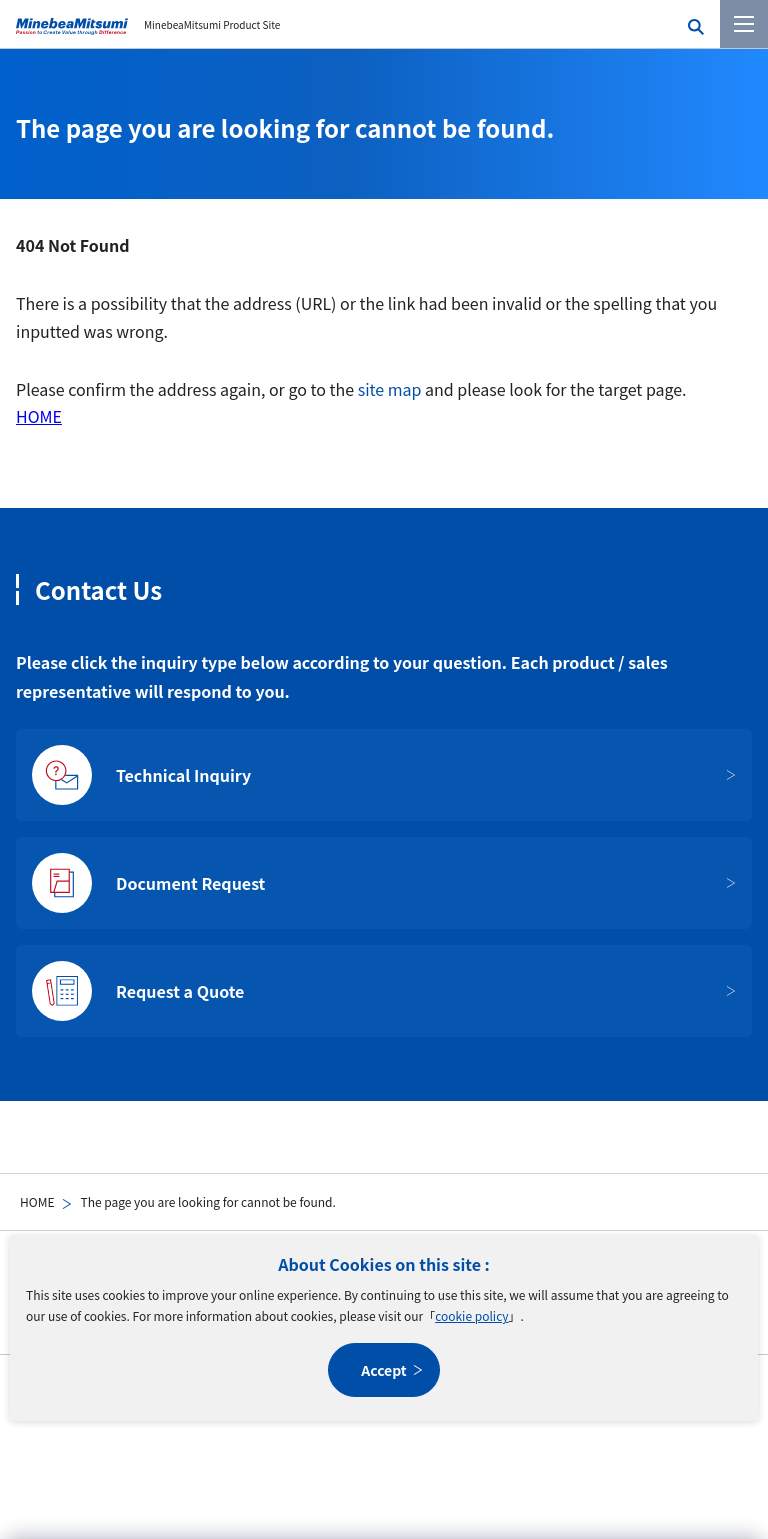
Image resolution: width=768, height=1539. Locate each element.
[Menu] (744, 24)
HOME (37, 1201)
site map (390, 389)
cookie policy (471, 1315)
